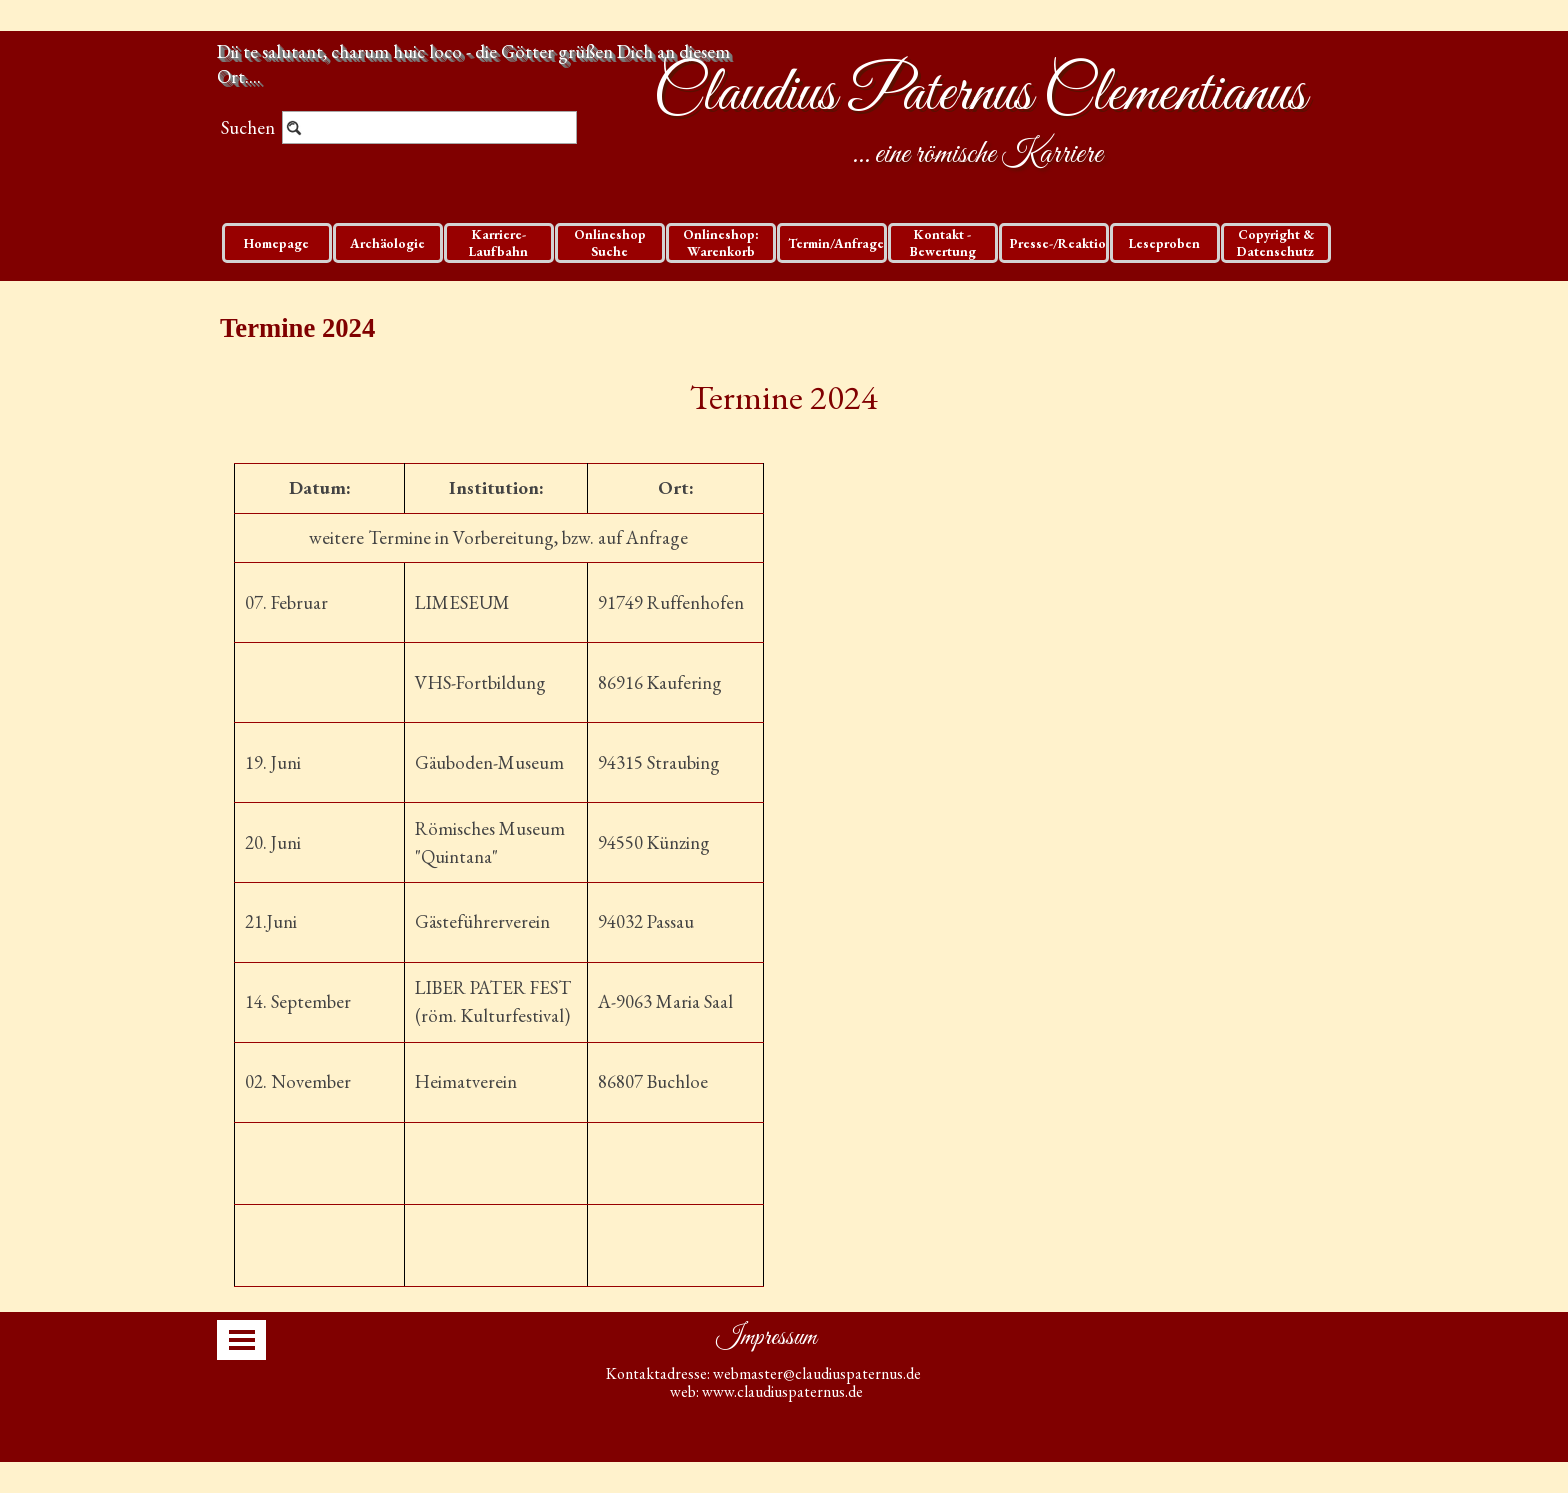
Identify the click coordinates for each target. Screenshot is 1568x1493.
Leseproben (1164, 243)
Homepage (276, 243)
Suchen (248, 127)
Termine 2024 (784, 396)
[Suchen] (429, 127)
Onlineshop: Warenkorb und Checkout (720, 251)
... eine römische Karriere (977, 155)
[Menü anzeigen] (242, 1340)
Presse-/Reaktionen (1069, 243)
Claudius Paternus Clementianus (979, 95)
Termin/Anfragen (840, 243)
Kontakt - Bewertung (943, 243)
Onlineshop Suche (610, 243)
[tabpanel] (784, 397)
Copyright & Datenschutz (1275, 243)
